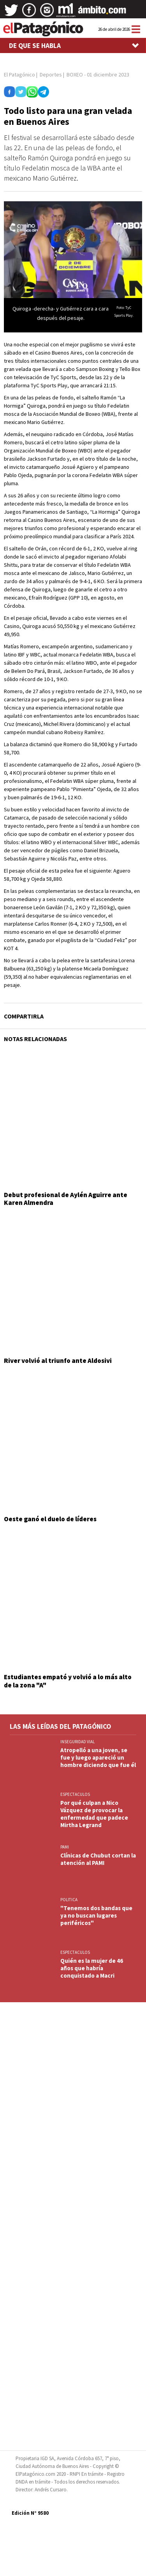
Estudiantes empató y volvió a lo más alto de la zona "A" (68, 1681)
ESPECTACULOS (75, 1794)
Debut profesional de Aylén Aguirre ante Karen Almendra (65, 1198)
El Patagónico (19, 74)
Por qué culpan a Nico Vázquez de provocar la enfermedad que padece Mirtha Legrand (94, 1814)
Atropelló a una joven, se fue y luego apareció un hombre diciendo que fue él (98, 1757)
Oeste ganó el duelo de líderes (50, 1519)
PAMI (64, 1847)
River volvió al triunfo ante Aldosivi (58, 1360)
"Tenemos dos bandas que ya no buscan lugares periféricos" (96, 1915)
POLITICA (68, 1899)
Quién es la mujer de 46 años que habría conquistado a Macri (91, 1968)
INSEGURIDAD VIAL (77, 1741)
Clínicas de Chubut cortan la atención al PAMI (98, 1859)
